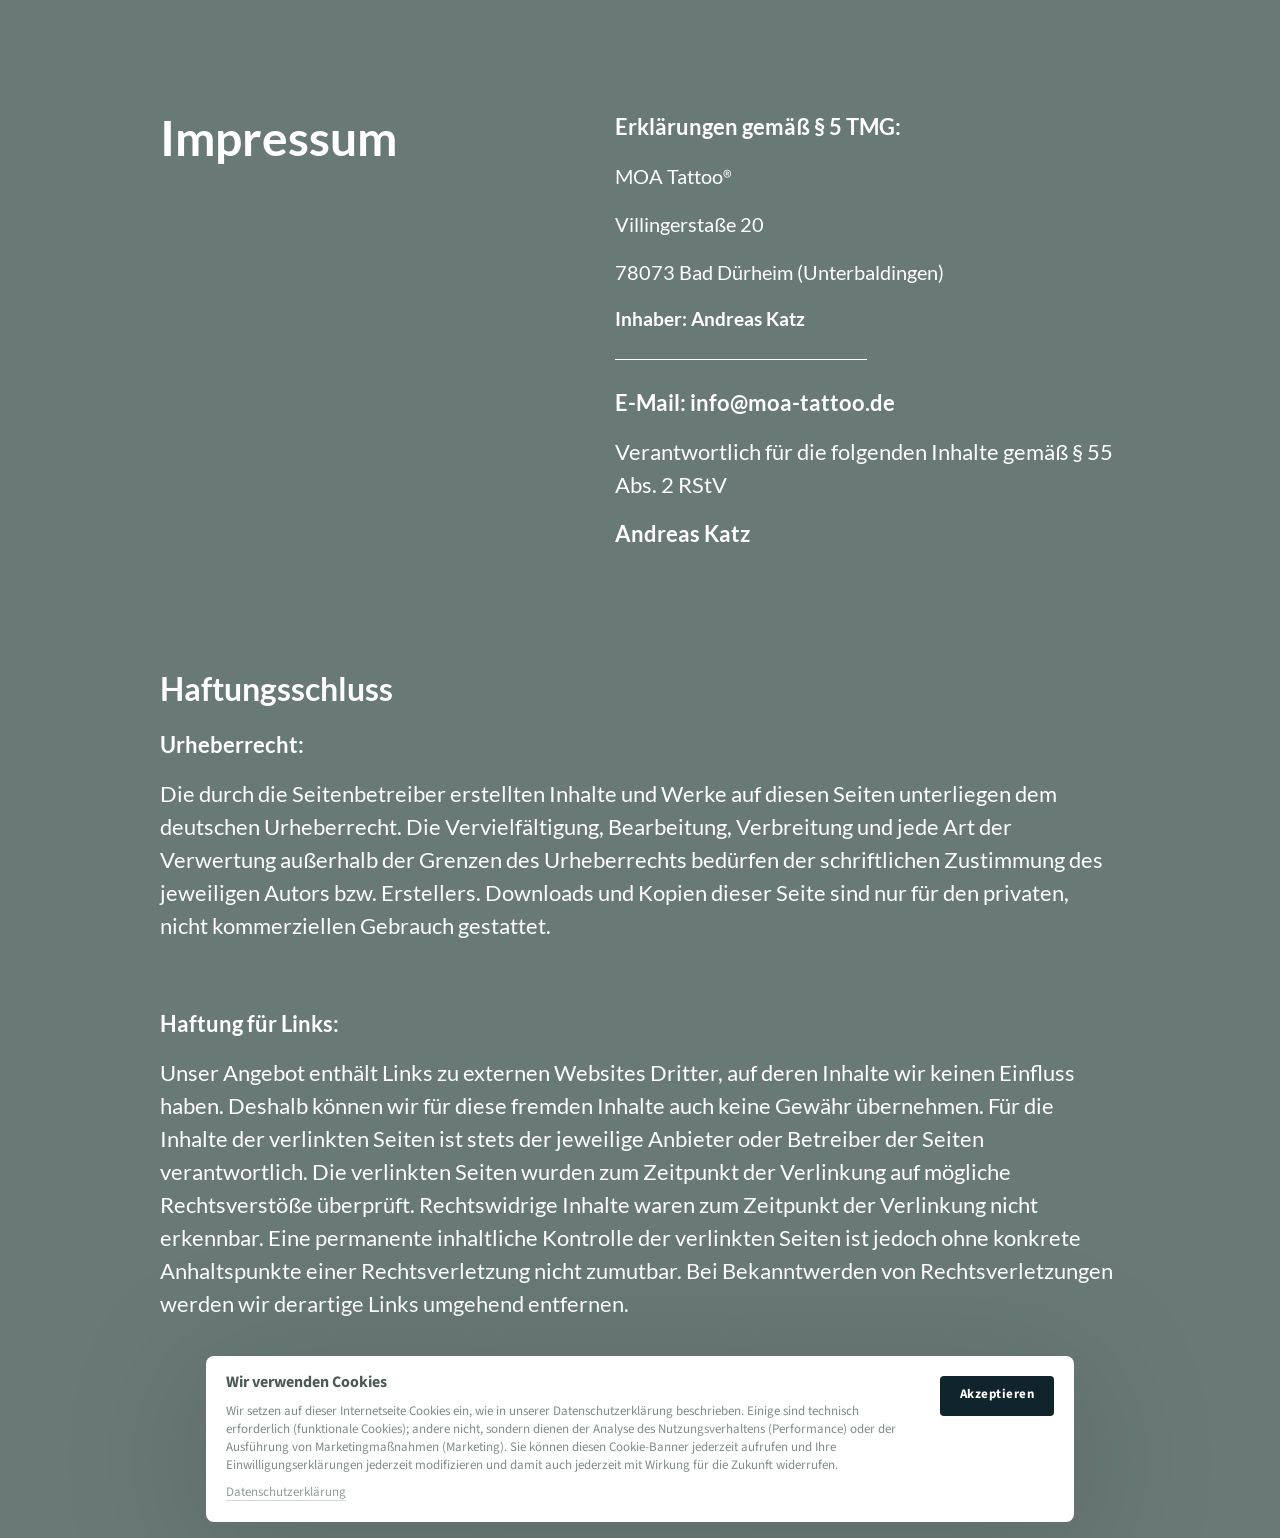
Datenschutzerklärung (286, 1492)
